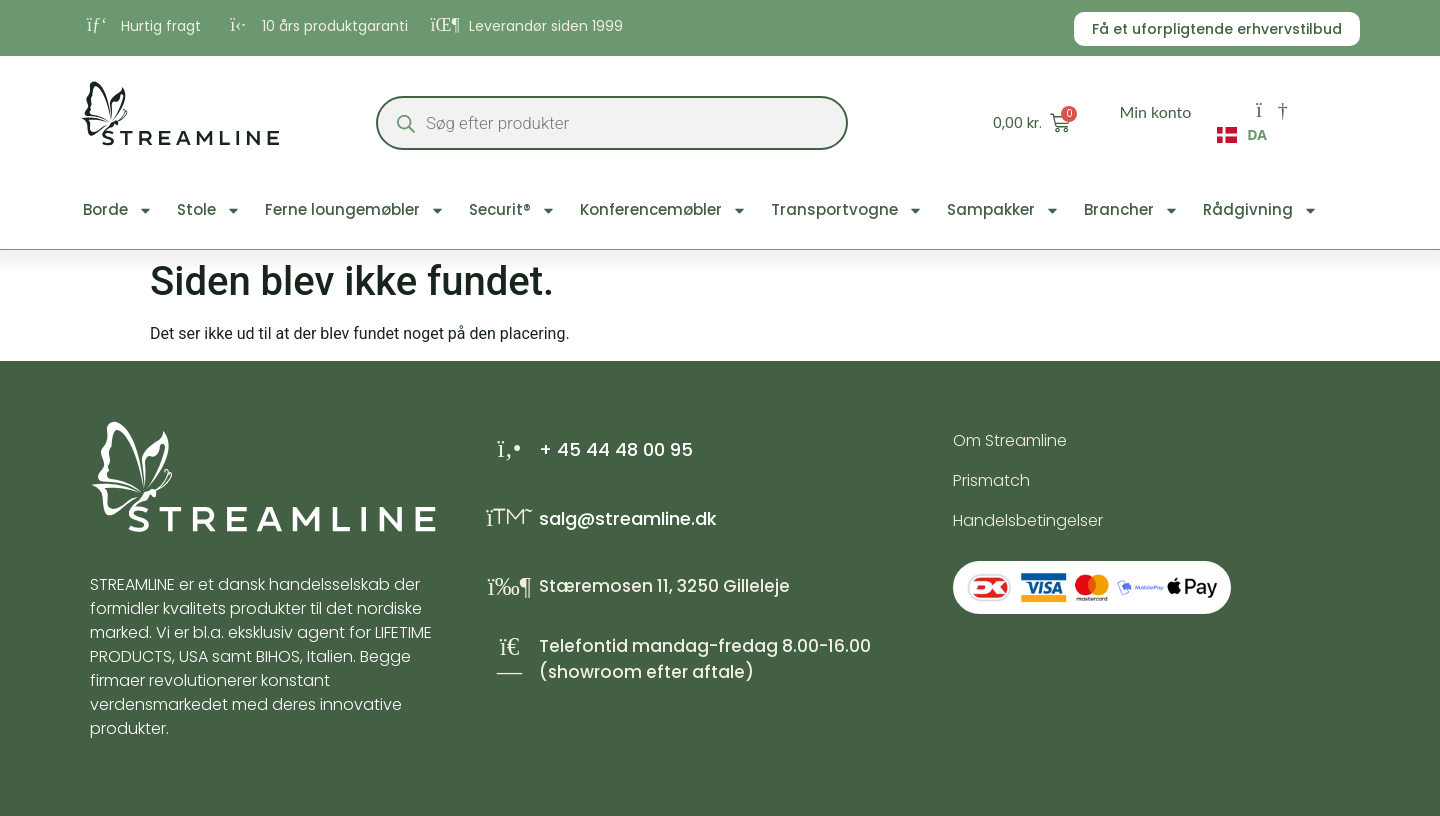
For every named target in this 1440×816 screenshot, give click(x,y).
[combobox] (1242, 140)
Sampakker (1003, 210)
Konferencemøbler (663, 210)
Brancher (1131, 210)
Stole (209, 210)
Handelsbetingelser (1028, 520)
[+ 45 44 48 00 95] (509, 448)
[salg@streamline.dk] (509, 517)
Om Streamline (1010, 440)
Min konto (1155, 111)
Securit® (512, 210)
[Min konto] (1272, 110)
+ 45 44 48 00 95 (616, 449)
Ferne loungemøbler (355, 210)
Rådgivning (1260, 210)
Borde (118, 210)
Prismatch (991, 480)
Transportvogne (847, 210)
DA (1242, 135)
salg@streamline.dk (628, 518)
